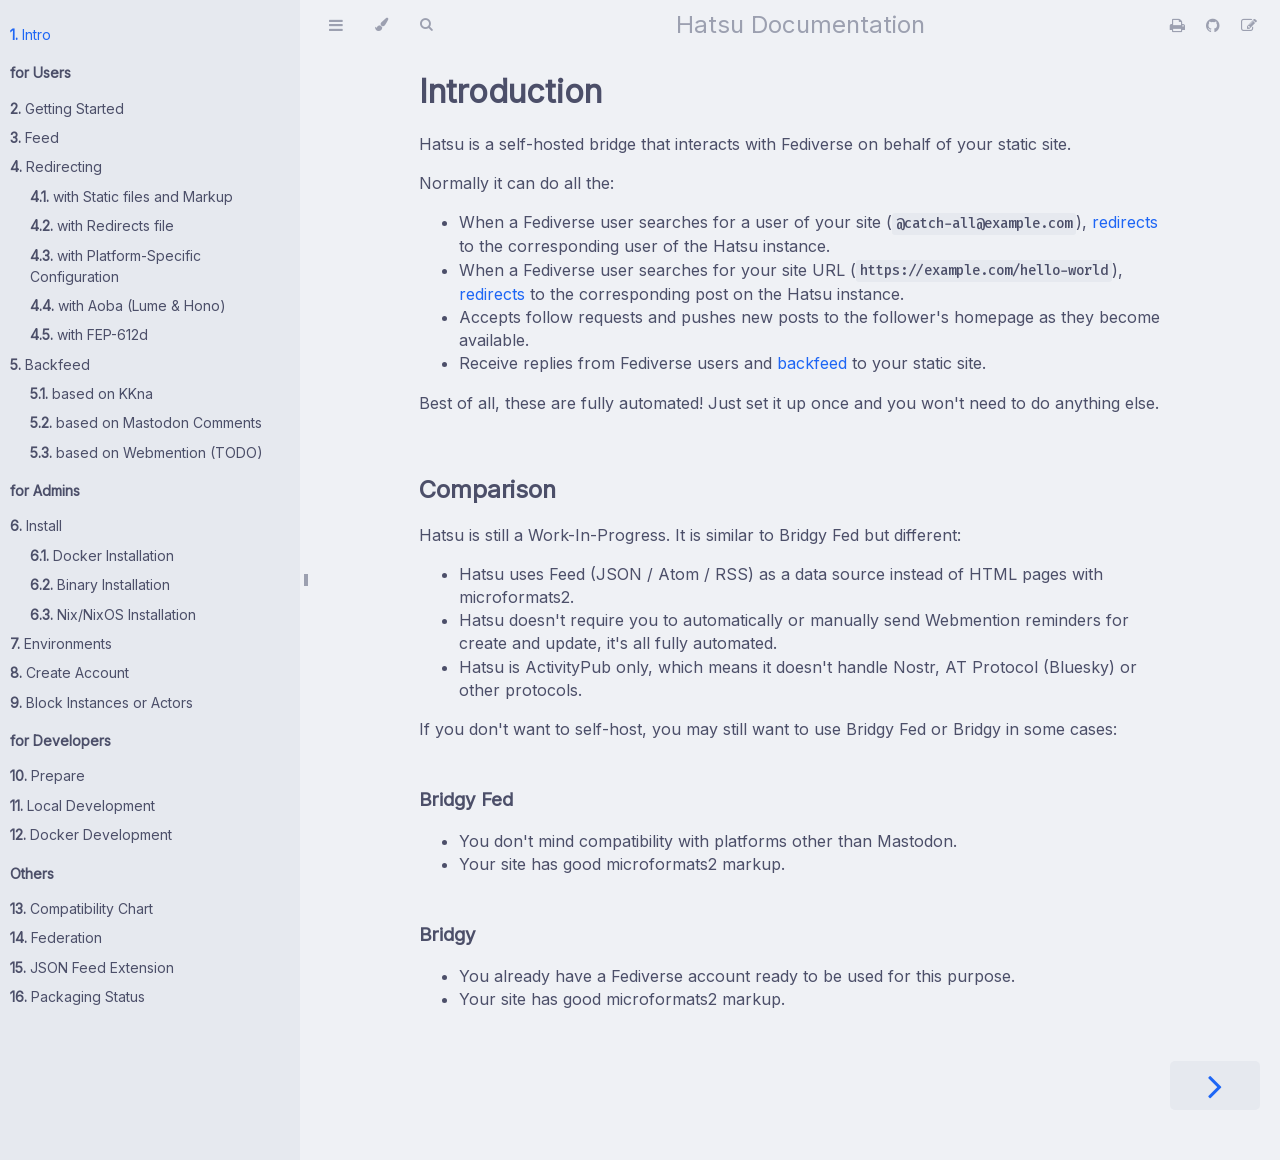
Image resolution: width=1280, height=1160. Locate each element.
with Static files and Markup (131, 196)
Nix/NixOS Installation (113, 614)
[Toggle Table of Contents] (336, 25)
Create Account (69, 672)
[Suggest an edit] (1249, 25)
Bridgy (447, 934)
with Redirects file (102, 225)
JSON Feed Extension (92, 967)
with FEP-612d (89, 334)
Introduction (510, 91)
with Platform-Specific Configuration (115, 266)
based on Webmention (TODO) (146, 452)
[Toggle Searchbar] (426, 25)
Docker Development (91, 834)
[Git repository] (1215, 25)
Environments (61, 643)
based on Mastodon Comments (146, 422)
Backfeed (50, 364)
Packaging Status (77, 996)
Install (36, 525)
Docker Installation (102, 555)
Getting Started (67, 108)
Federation (56, 937)
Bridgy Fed (466, 799)
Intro (30, 34)
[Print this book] (1180, 25)
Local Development (82, 805)
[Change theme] (381, 25)
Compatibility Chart (81, 908)
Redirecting (56, 166)
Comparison (487, 489)
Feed (34, 137)
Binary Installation (100, 584)
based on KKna (91, 393)
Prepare (47, 775)
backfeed (812, 363)
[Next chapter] (1215, 1085)
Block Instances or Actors (101, 702)
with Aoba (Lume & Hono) (128, 305)
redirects (1125, 222)
